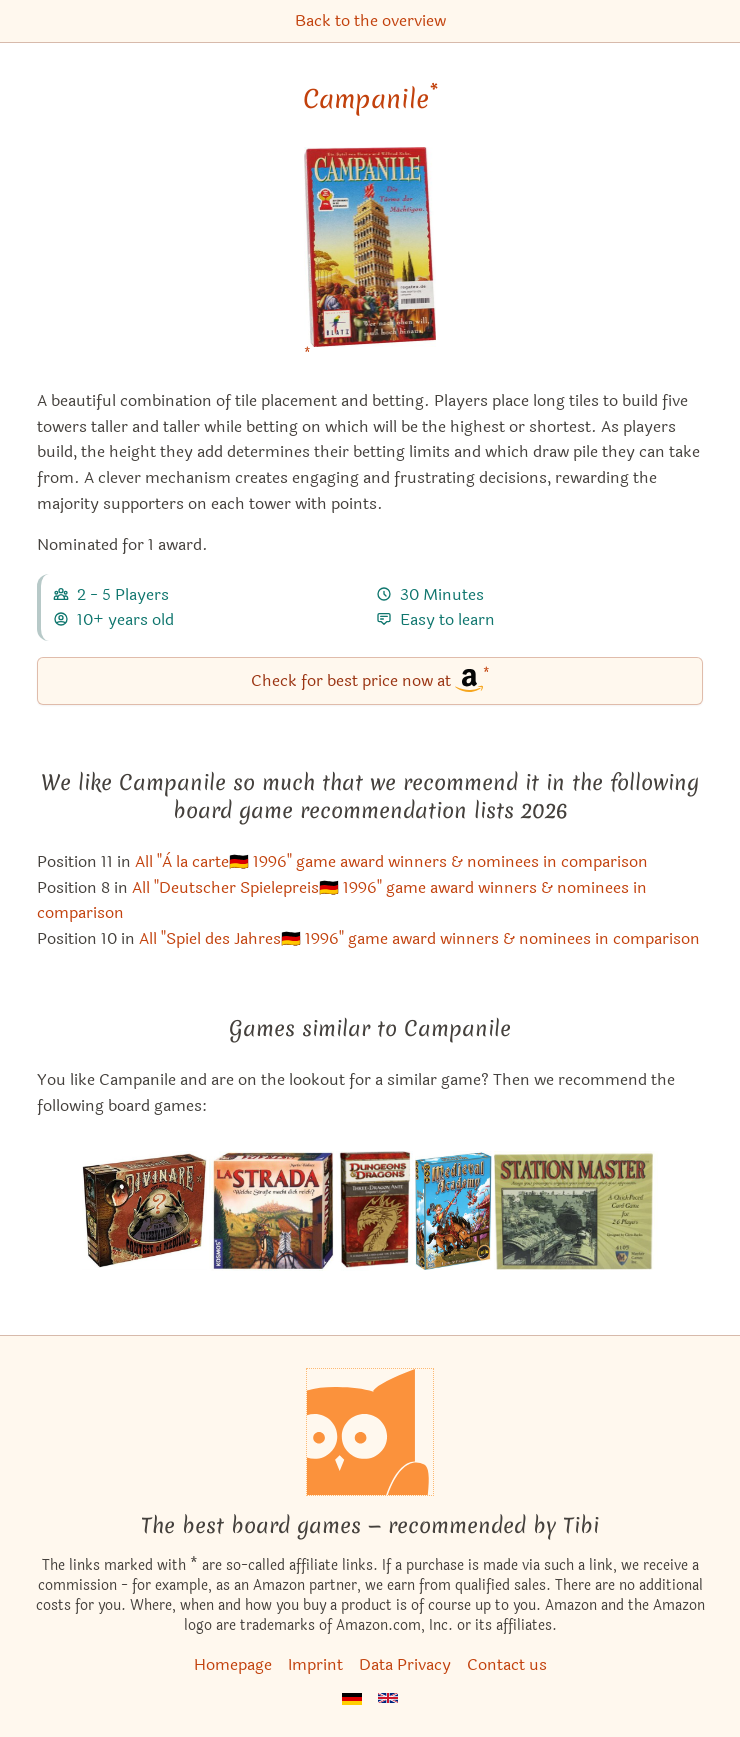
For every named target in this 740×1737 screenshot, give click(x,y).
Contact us (507, 1664)
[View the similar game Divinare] (144, 1211)
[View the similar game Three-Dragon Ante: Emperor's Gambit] (374, 1211)
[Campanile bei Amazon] (370, 259)
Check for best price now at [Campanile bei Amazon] (370, 679)
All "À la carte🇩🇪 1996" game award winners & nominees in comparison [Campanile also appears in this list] (391, 861)
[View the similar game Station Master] (576, 1211)
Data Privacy (405, 1664)
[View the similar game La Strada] (271, 1211)
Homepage (233, 1664)
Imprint (315, 1664)
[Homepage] (370, 1432)
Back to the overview (370, 20)
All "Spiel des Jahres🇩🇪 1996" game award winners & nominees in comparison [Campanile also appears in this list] (419, 938)
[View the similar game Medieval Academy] (454, 1211)
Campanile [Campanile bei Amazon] (370, 99)
